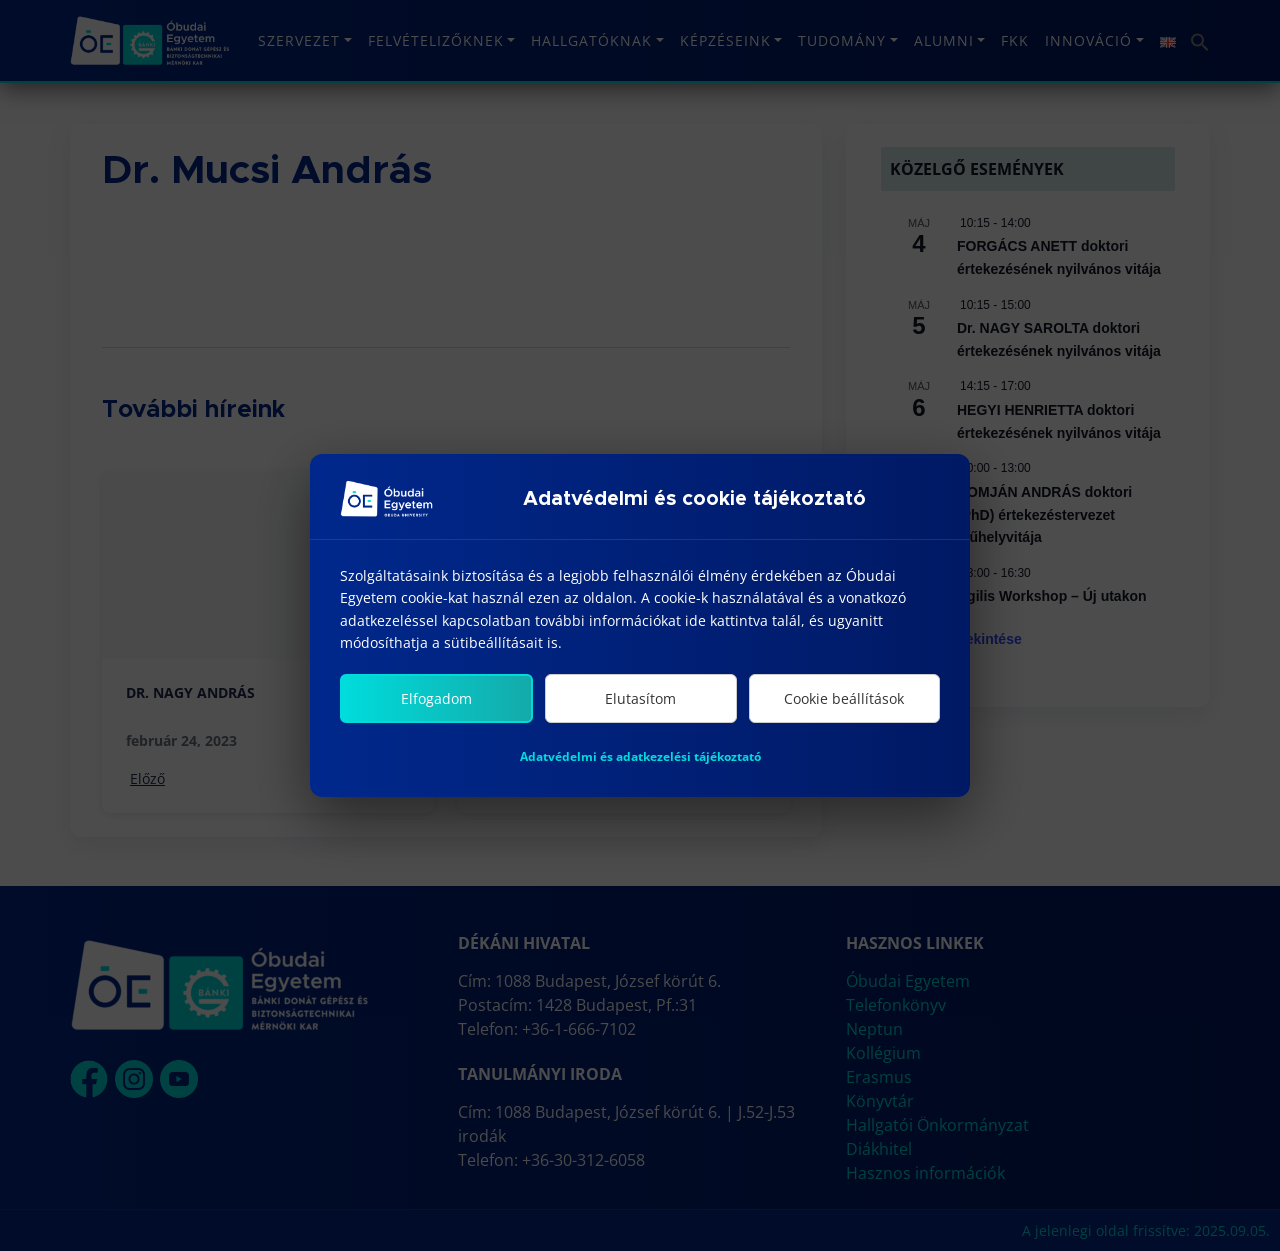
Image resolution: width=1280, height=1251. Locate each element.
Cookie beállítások (844, 698)
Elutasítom (640, 698)
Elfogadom (436, 698)
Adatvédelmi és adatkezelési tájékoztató (640, 756)
